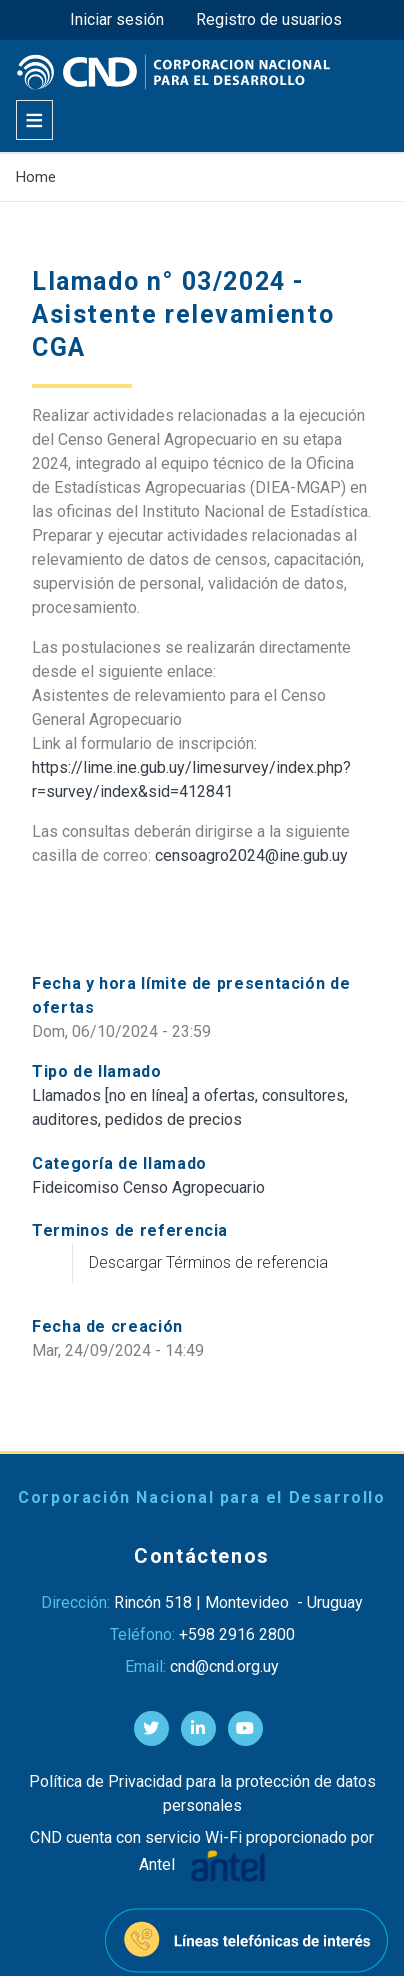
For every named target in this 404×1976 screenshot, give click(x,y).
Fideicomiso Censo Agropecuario (148, 1187)
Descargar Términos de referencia (208, 1262)
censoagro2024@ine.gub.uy (251, 855)
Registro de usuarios (269, 19)
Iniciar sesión (117, 19)
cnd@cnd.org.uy (224, 1666)
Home (36, 177)
